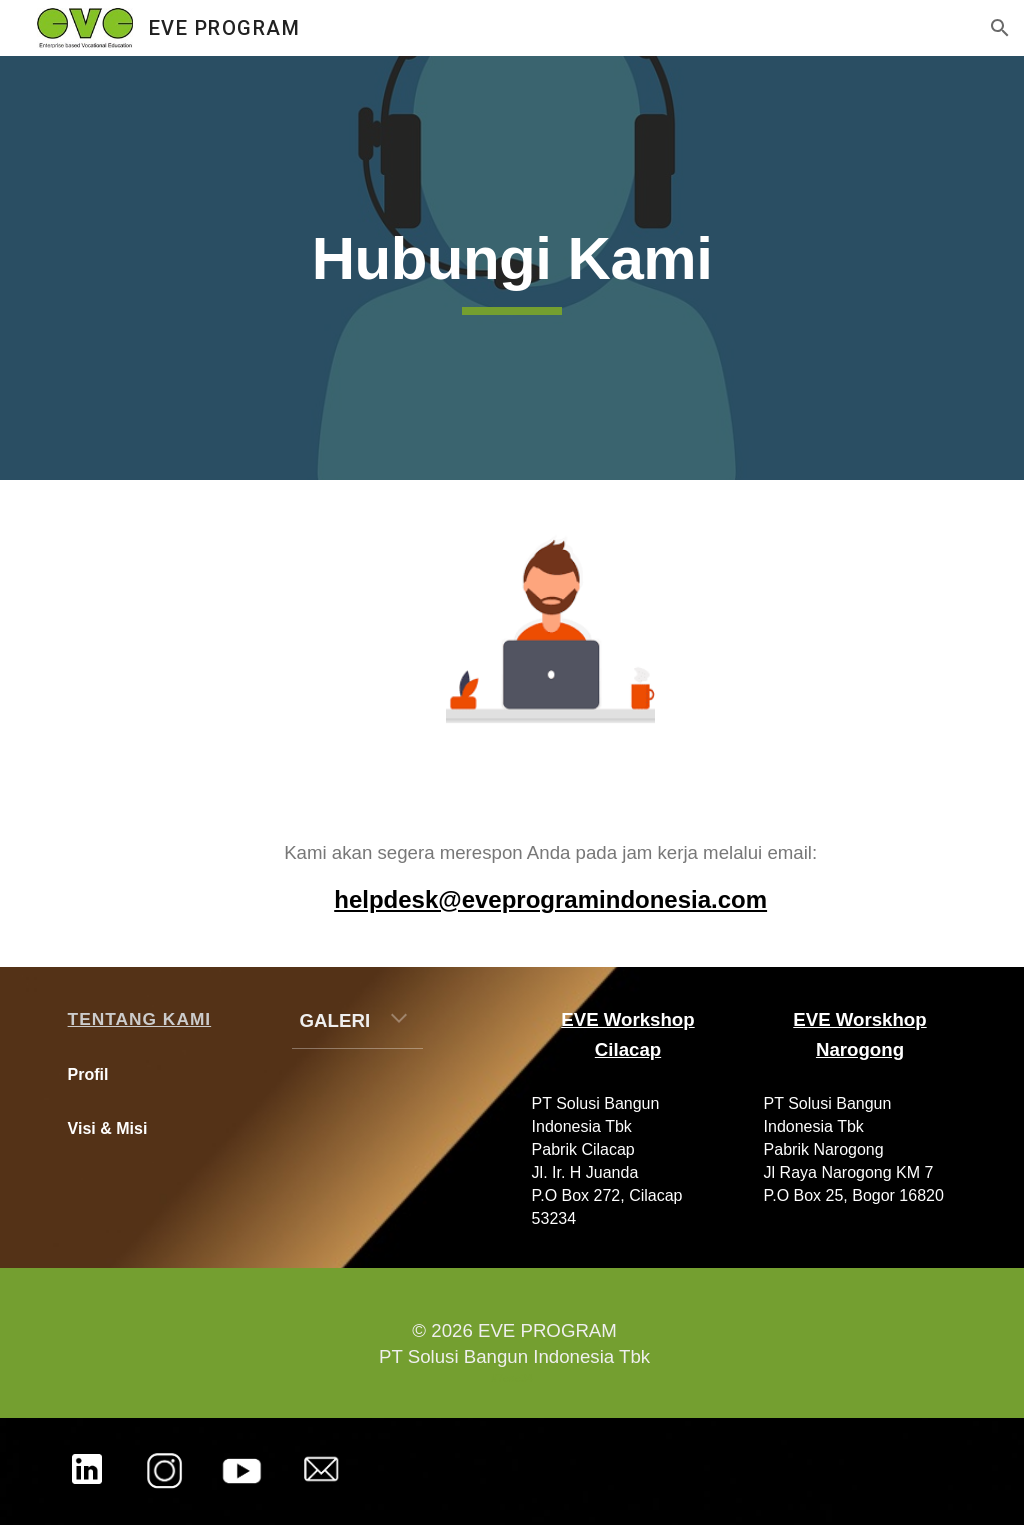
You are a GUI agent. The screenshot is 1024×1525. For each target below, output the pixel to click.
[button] (1000, 28)
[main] (511, 268)
